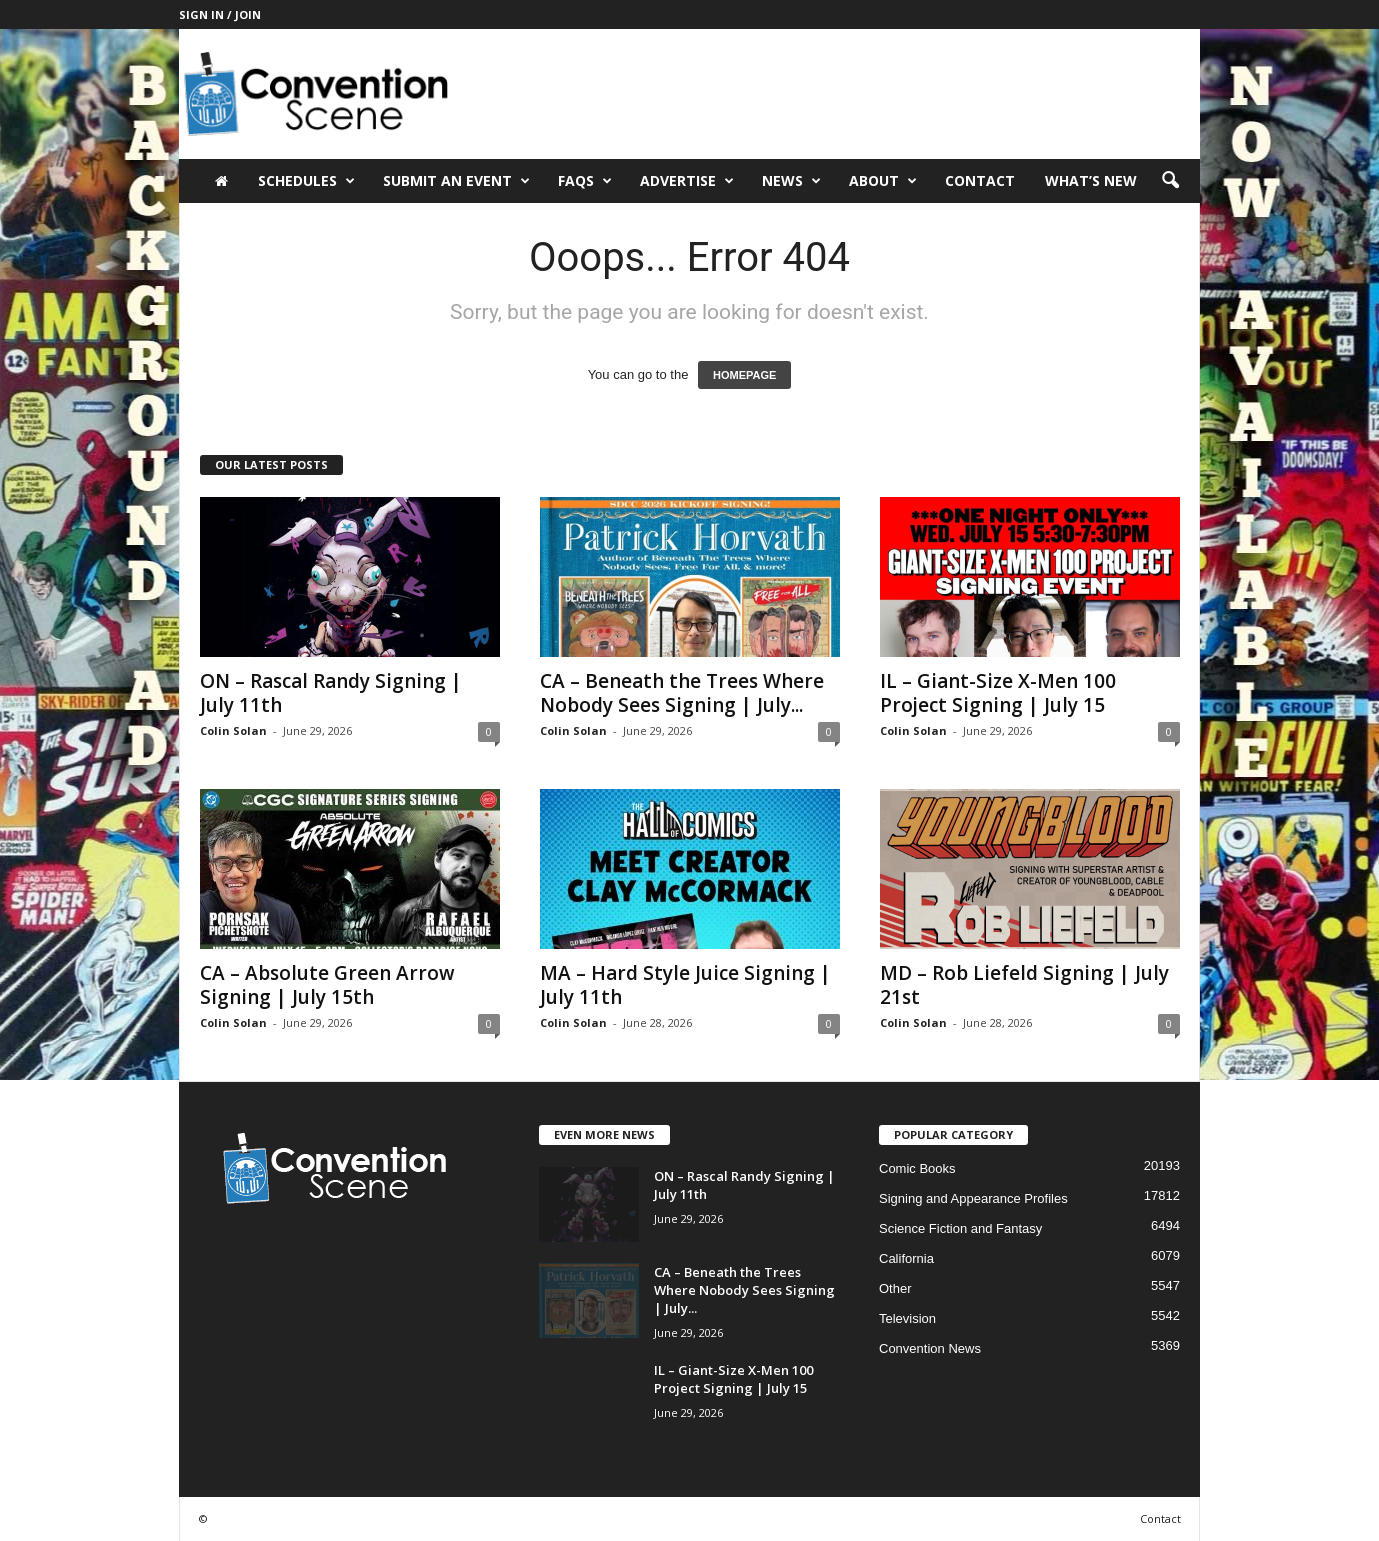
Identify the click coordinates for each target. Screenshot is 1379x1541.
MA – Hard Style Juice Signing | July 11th (685, 985)
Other (895, 1288)
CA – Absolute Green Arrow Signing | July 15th (327, 985)
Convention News (930, 1348)
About (883, 181)
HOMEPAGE (744, 375)
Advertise (687, 181)
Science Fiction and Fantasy (960, 1228)
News (791, 181)
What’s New (1091, 180)
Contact (980, 180)
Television (907, 1318)
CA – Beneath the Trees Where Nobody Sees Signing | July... (682, 693)
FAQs (585, 181)
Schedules (306, 181)
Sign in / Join (220, 14)
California (906, 1258)
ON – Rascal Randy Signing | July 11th (331, 693)
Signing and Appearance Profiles (973, 1198)
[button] (1170, 181)
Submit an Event (456, 181)
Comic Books (917, 1168)
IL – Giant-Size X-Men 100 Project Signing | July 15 (998, 693)
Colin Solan (233, 730)
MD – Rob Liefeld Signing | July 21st (1024, 985)
